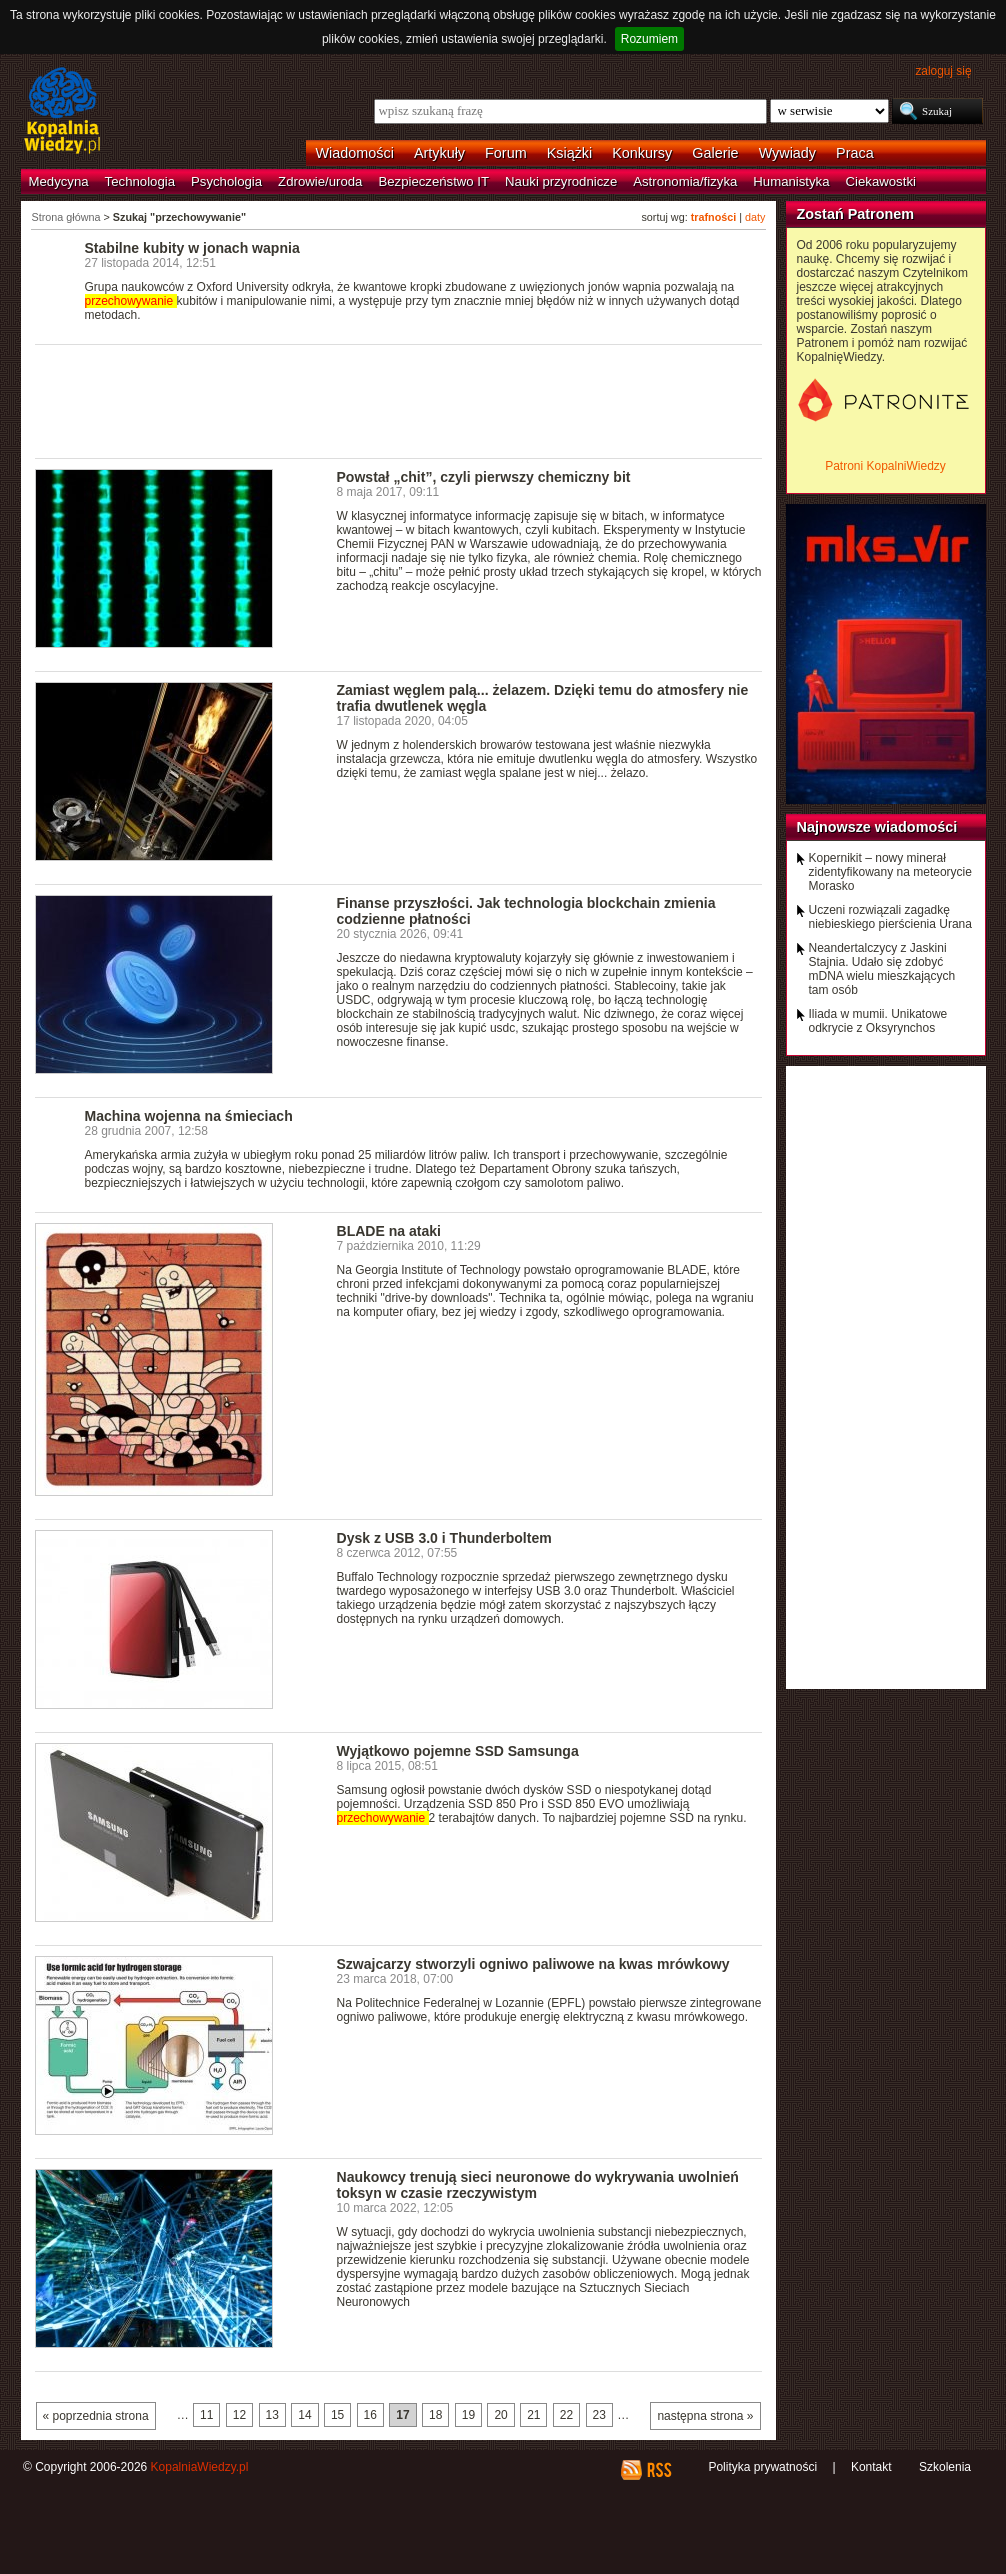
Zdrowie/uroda (320, 181)
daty (755, 217)
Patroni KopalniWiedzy (885, 466)
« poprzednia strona (96, 2416)
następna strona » (705, 2416)
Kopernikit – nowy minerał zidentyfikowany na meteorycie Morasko (890, 872)
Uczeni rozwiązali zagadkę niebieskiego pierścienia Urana (890, 917)
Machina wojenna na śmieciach (189, 1116)
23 (599, 2415)
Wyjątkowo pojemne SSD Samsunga (458, 1751)
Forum (506, 153)
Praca (855, 153)
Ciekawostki (881, 181)
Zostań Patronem (856, 214)
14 (304, 2415)
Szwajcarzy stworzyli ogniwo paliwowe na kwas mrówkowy (533, 1964)
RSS (658, 2470)
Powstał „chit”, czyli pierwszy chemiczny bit (484, 477)
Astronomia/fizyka (685, 181)
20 (500, 2415)
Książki (570, 153)
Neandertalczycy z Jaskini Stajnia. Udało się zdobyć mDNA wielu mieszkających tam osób (882, 969)
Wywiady (787, 153)
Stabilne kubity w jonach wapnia (192, 248)
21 (533, 2415)
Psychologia (226, 181)
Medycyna (59, 181)
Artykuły (439, 153)
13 (272, 2415)
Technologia (140, 181)
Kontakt (871, 2467)
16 (370, 2415)
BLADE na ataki (389, 1231)
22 (566, 2415)
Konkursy (642, 153)
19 (468, 2415)
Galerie (715, 153)
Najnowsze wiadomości (877, 827)
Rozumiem (649, 39)
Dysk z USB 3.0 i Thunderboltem (444, 1538)
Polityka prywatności (762, 2467)
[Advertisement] (399, 400)
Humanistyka (791, 181)
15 (337, 2415)
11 (206, 2415)
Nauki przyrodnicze (561, 181)
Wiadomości (355, 153)
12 (239, 2415)
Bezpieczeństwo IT (433, 181)
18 (435, 2415)
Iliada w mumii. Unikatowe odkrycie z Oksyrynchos (878, 1021)
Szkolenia (945, 2467)
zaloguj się (943, 71)
